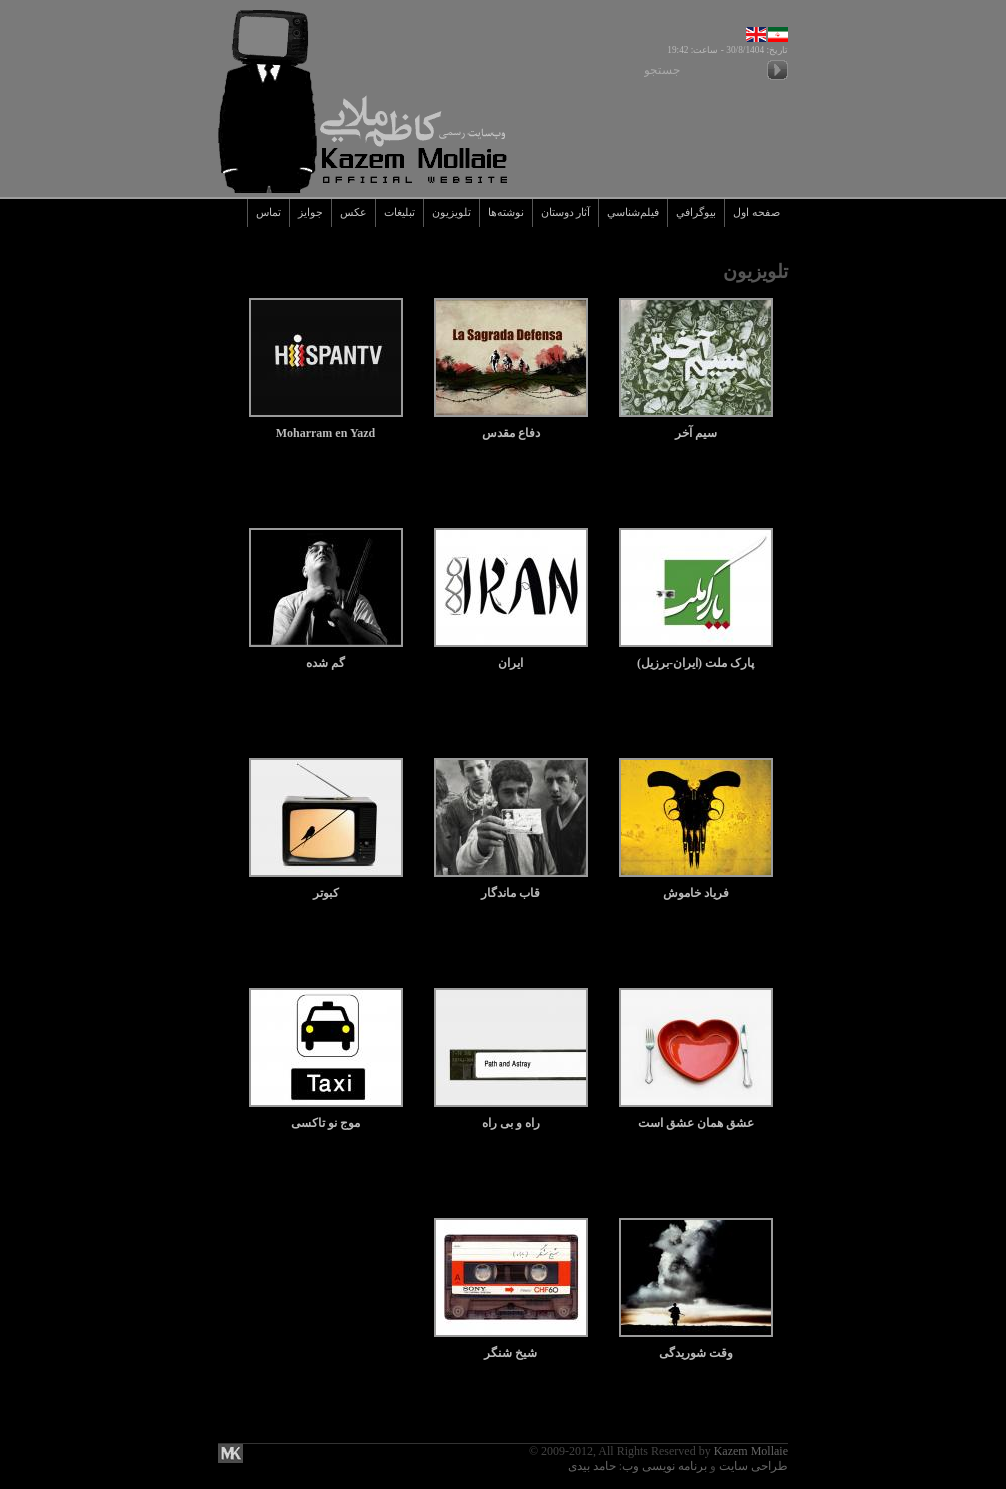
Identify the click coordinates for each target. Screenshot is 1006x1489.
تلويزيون (451, 212)
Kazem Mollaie (751, 1451)
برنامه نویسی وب (664, 1466)
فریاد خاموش (696, 885)
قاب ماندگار (511, 885)
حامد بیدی (592, 1466)
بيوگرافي (696, 212)
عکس (353, 212)
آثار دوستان (566, 212)
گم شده (326, 655)
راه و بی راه (511, 1115)
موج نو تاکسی (326, 1115)
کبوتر (326, 885)
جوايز (310, 212)
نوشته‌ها (506, 212)
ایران (511, 655)
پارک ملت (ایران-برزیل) (696, 655)
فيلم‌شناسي (633, 212)
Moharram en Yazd (326, 425)
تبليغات (399, 212)
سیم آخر (696, 425)
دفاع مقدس (511, 425)
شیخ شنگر (511, 1345)
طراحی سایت (753, 1466)
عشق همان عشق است (696, 1115)
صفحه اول (756, 212)
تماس (268, 212)
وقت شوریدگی (696, 1345)
